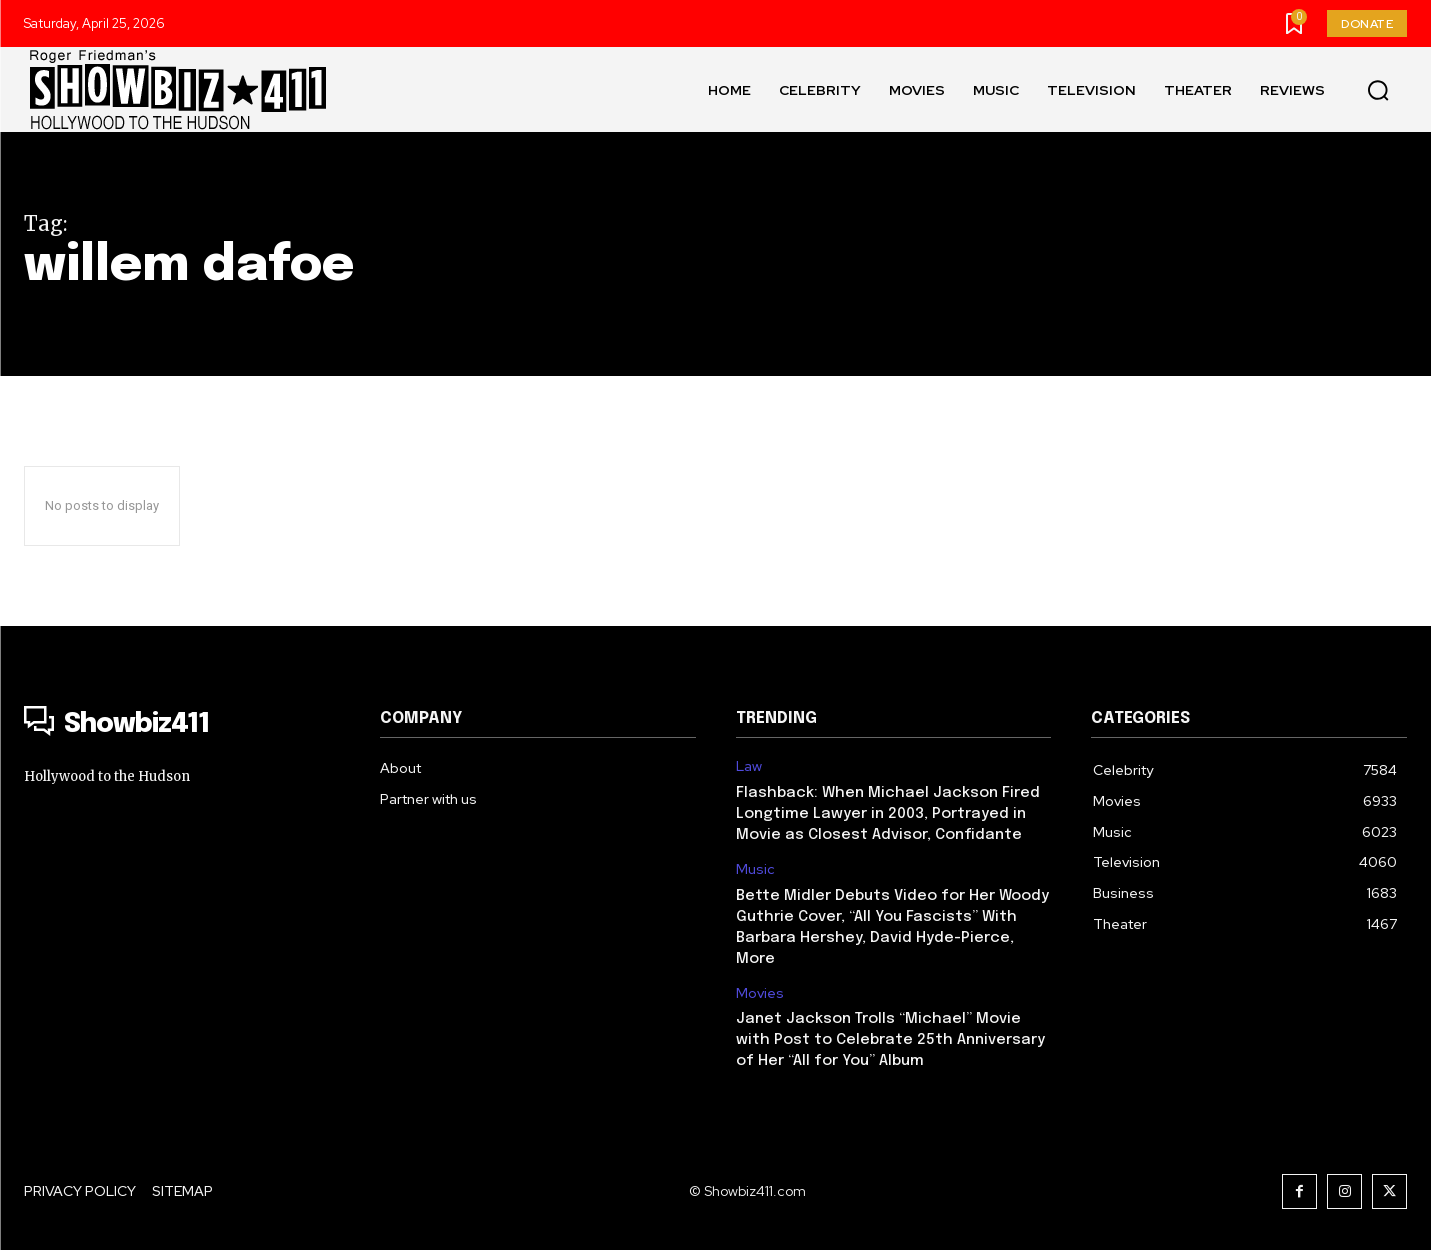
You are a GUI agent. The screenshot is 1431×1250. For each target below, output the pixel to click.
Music (755, 869)
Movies (760, 993)
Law (749, 766)
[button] (1378, 90)
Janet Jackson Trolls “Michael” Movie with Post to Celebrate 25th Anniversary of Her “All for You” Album (890, 1040)
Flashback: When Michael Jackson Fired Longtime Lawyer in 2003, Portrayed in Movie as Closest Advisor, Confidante (888, 814)
